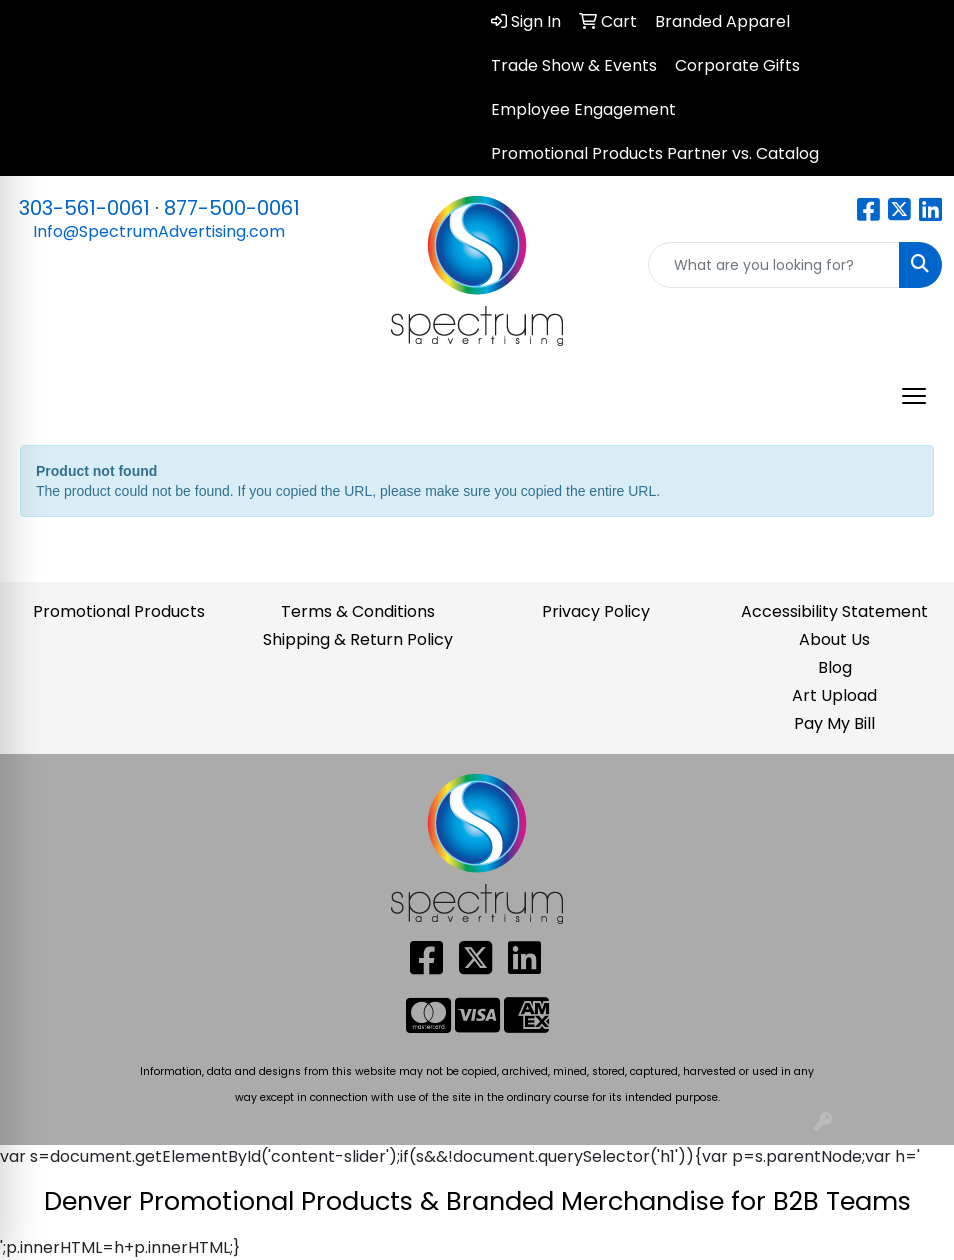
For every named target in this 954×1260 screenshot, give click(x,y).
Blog (835, 667)
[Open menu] (914, 396)
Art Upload (834, 695)
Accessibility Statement (834, 611)
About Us (834, 639)
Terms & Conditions (358, 611)
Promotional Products (119, 611)
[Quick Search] (774, 265)
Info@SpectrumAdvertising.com (159, 231)
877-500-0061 (232, 208)
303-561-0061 (84, 208)
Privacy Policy (596, 611)
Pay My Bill (834, 723)
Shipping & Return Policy (358, 639)
